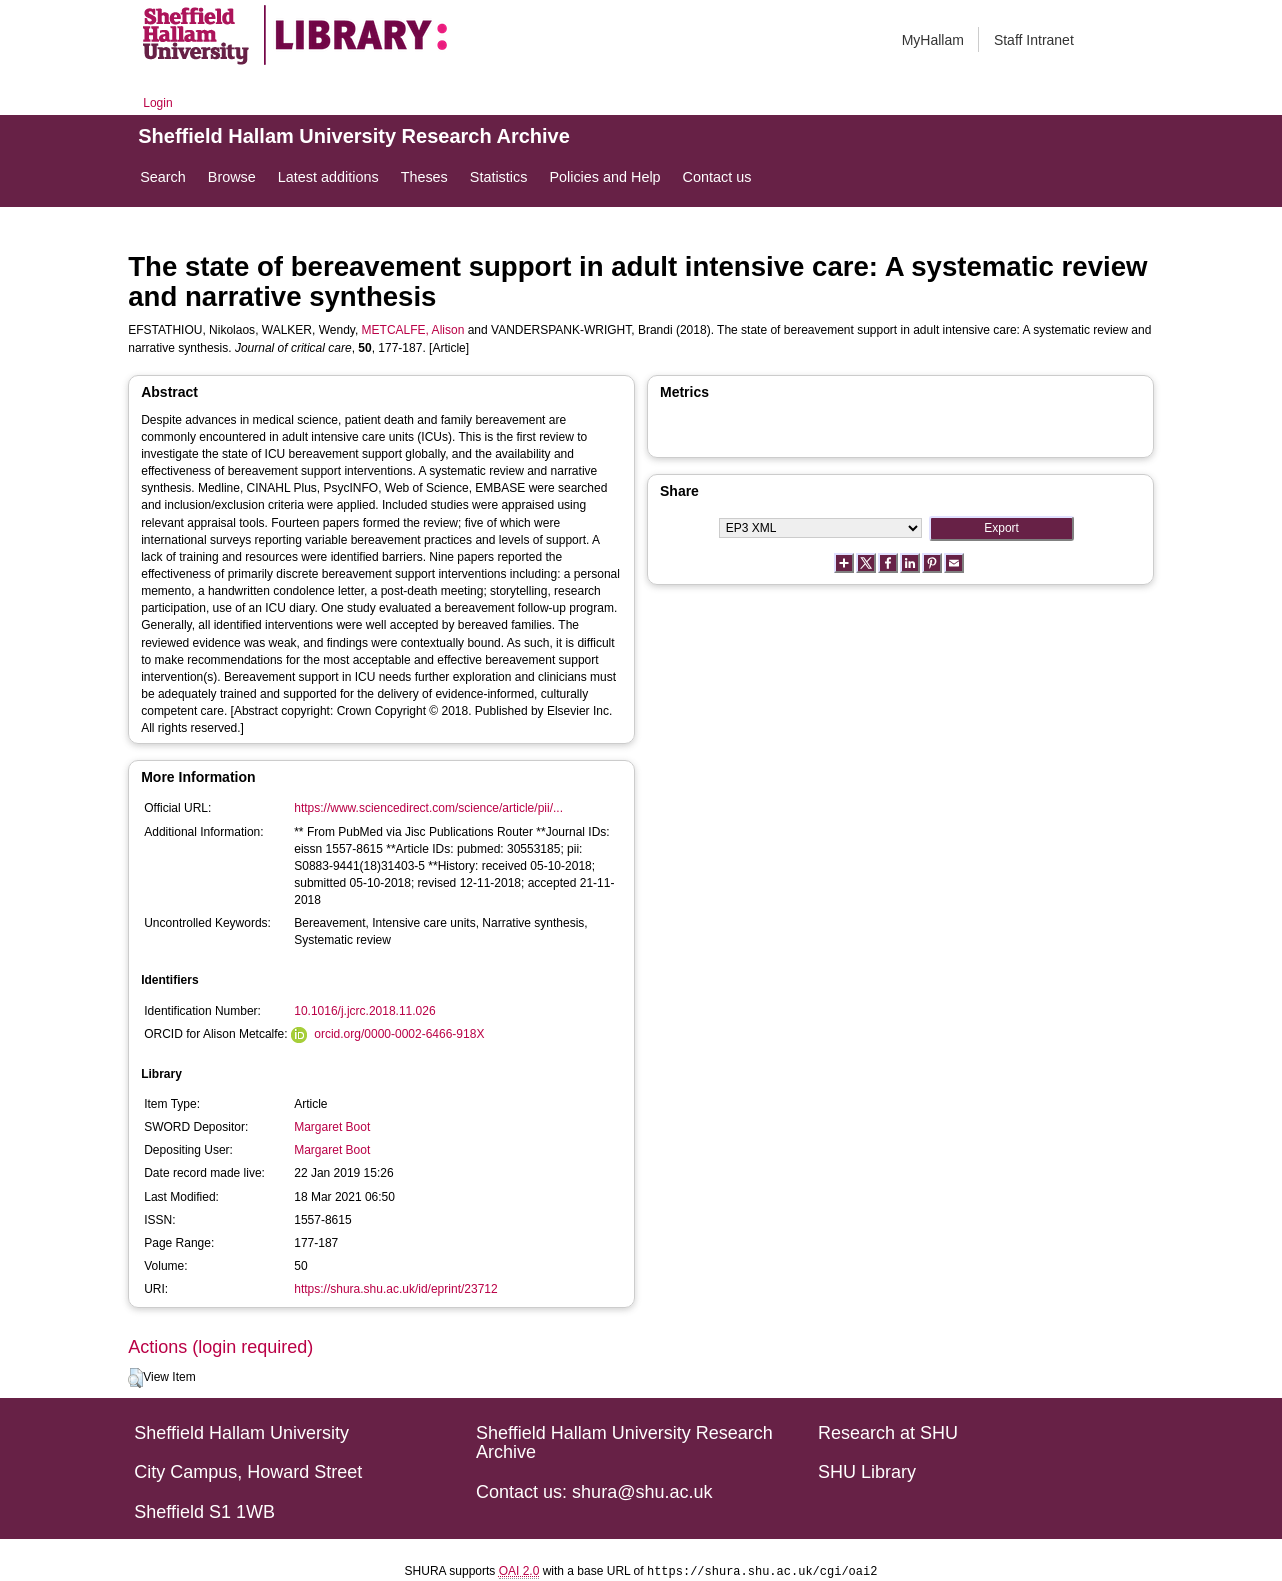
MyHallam (933, 40)
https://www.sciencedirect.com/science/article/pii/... (428, 808)
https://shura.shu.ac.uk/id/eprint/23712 (395, 1289)
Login (157, 103)
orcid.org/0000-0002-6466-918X (399, 1034)
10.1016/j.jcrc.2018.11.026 (364, 1011)
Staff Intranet (1034, 40)
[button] (135, 1378)
